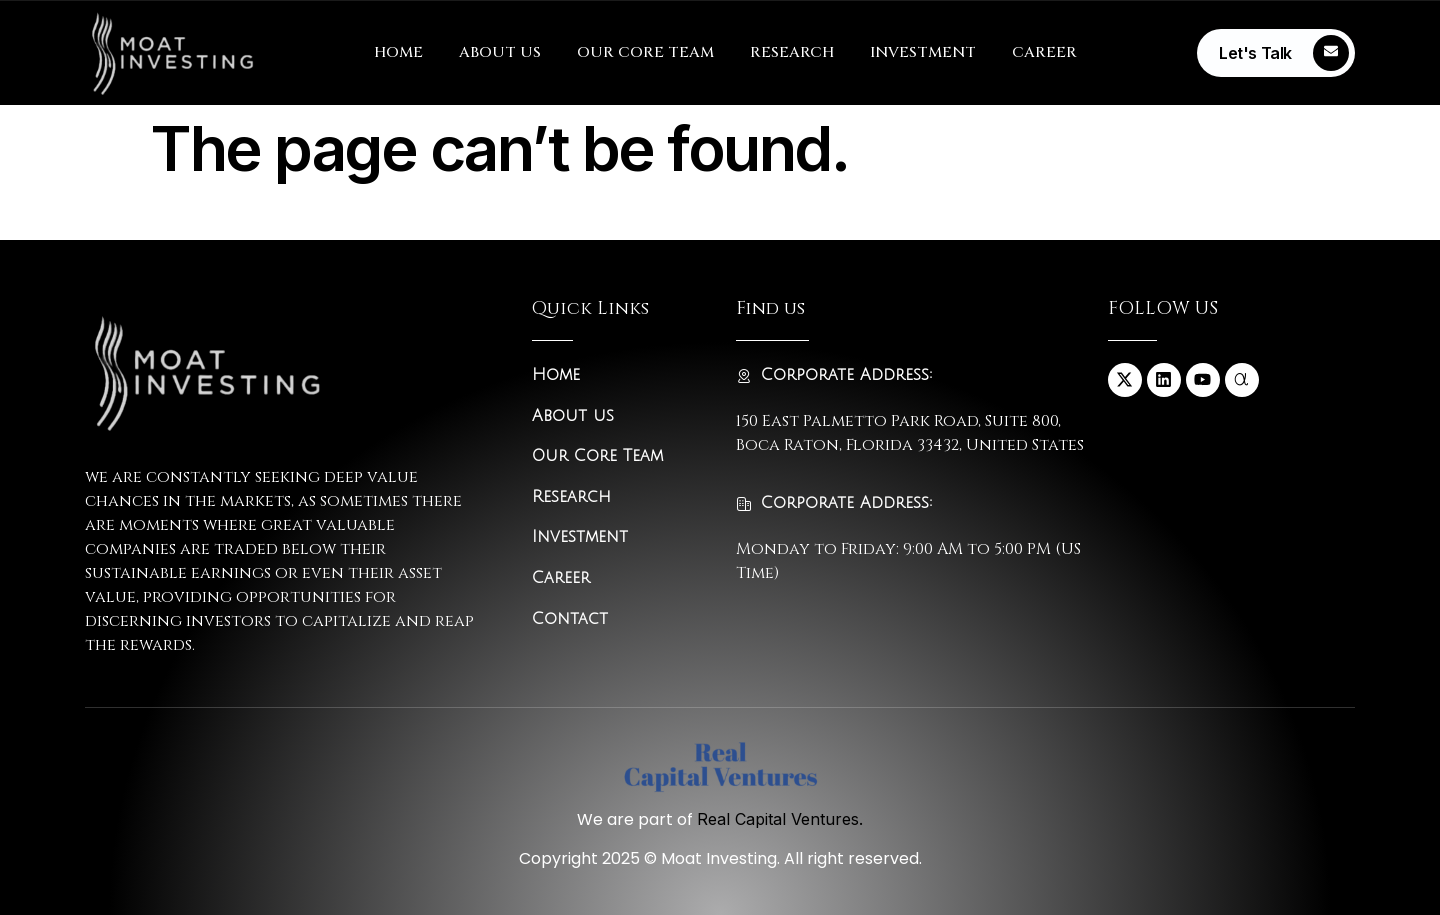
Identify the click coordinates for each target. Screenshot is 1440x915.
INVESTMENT (923, 52)
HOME (398, 52)
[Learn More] (1276, 53)
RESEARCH (792, 52)
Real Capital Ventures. (780, 819)
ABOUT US (500, 52)
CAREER (1044, 52)
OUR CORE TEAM (645, 52)
